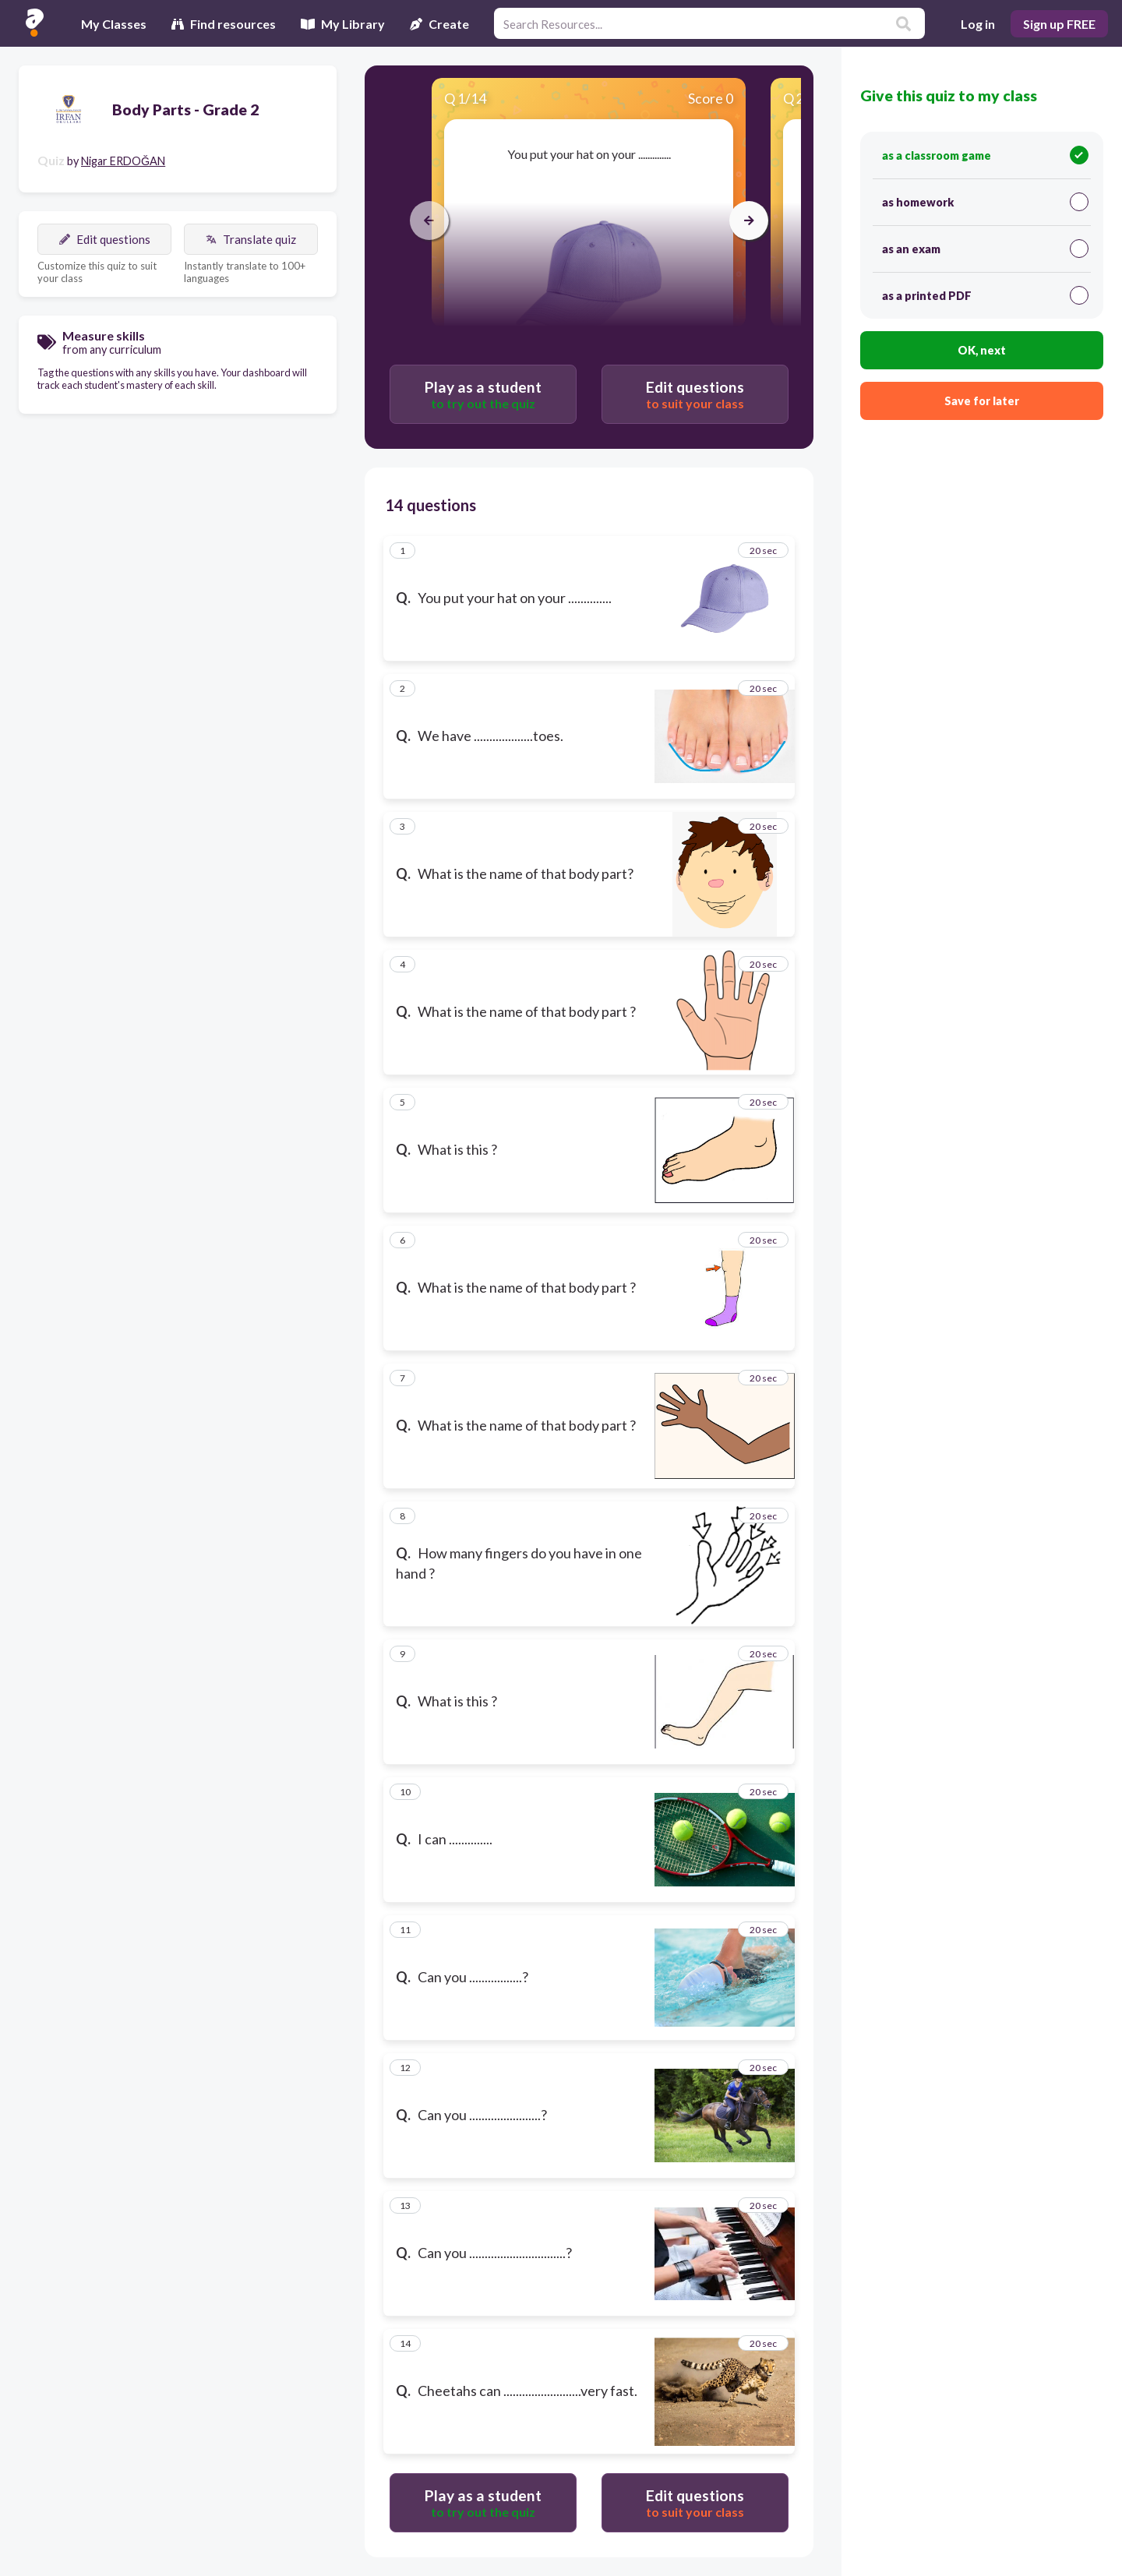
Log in (978, 23)
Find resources (223, 23)
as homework (985, 201)
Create (439, 23)
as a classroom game (985, 155)
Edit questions (104, 239)
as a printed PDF (985, 295)
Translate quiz (251, 239)
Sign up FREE (1059, 23)
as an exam (985, 248)
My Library (343, 23)
